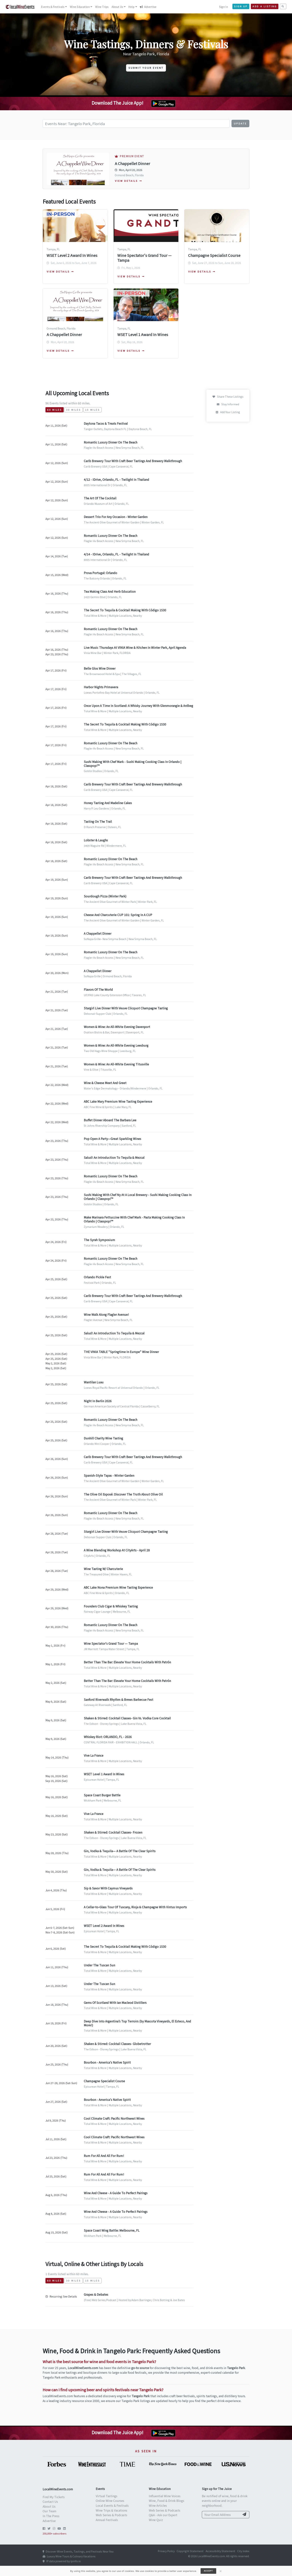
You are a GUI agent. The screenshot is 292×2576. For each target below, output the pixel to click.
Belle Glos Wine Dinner (99, 668)
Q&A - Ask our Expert (163, 2515)
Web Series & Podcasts (111, 2515)
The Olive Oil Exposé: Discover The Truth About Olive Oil (123, 1494)
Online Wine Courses (110, 2500)
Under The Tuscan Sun (99, 1965)
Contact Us (50, 2501)
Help (131, 7)
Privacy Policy (166, 2551)
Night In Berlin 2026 (98, 1401)
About (117, 7)
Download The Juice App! (117, 102)
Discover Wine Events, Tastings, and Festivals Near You (78, 2551)
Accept (208, 2570)
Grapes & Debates (96, 2294)
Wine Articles (158, 2505)
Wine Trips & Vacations (111, 2510)
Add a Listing (265, 6)
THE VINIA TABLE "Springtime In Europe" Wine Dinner (121, 1351)
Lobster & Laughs (96, 840)
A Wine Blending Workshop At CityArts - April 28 (117, 1550)
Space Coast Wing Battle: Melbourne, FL (111, 2230)
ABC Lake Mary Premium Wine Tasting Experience (118, 1101)
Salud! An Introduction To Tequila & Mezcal (114, 1157)
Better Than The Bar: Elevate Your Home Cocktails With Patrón (127, 1662)
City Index (243, 2551)
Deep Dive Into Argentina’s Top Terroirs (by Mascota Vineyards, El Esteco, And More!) (137, 2023)
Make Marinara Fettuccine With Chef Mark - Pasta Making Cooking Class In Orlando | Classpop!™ (134, 1219)
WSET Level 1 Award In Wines (142, 334)
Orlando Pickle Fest (97, 1277)
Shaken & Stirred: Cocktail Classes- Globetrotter (117, 2043)
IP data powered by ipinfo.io (62, 2561)
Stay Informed (228, 404)
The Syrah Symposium (99, 1240)
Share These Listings (227, 396)
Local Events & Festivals (112, 2505)
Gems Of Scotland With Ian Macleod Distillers (115, 2002)
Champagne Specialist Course (214, 255)
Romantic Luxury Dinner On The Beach (110, 442)
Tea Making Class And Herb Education (110, 591)
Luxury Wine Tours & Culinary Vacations (69, 2556)
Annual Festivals (107, 2520)
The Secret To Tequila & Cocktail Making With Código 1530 (125, 610)
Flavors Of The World (98, 989)
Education (80, 7)
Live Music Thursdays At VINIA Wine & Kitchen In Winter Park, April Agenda (135, 647)
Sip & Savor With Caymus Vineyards (108, 1888)
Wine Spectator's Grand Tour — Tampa (144, 258)
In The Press (51, 2516)
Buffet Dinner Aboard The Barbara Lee (110, 1120)
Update (240, 123)
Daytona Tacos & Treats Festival (106, 423)
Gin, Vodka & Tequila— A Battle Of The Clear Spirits (119, 1851)
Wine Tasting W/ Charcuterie (103, 1568)
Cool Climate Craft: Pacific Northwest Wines (114, 2118)
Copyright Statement (190, 2551)
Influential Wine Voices (164, 2496)
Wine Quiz (156, 2520)
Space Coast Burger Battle (102, 1795)
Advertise (148, 7)
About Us (49, 2506)
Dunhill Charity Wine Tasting (103, 1438)
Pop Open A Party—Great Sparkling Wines (112, 1138)
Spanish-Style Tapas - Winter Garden (109, 1475)
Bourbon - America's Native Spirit (107, 2062)
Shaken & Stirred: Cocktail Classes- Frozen (113, 1832)
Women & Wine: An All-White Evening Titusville (116, 1064)
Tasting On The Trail (98, 821)
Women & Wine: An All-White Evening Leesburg (116, 1045)
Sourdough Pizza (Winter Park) (105, 896)
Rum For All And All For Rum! (104, 2155)
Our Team (49, 2511)
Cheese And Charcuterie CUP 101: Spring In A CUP (118, 914)
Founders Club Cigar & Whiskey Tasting (111, 1606)
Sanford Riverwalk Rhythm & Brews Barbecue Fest (118, 1699)
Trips (102, 7)
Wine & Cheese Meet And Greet (105, 1083)
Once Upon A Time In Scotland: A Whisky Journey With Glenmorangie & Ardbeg (138, 705)
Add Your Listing (228, 412)
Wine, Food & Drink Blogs (166, 2500)
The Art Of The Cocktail (100, 498)
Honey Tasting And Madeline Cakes (108, 803)
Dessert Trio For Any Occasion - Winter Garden (115, 516)
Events (52, 7)
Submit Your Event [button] (145, 67)
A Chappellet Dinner (132, 163)
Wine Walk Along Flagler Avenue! (106, 1314)
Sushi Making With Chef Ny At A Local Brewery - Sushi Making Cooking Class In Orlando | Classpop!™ (137, 1196)
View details (128, 181)
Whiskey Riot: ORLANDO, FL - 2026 (108, 1736)
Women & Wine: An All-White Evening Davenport (117, 1026)
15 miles (92, 409)
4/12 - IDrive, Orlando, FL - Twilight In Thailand (116, 479)
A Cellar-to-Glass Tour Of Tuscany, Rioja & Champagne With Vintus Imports (135, 1907)
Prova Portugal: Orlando (100, 573)
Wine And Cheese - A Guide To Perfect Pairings (115, 2193)
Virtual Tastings (106, 2496)
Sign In (223, 7)
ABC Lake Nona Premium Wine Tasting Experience (118, 1587)
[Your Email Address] (221, 2514)
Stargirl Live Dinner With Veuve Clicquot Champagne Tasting (126, 1008)
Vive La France (93, 1755)
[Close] (220, 2571)
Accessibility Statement (220, 2551)
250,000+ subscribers (54, 2533)
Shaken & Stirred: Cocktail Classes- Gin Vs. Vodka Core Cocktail (127, 1718)
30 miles (73, 409)
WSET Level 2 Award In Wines (72, 255)
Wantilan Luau (94, 1382)
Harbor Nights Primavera (101, 687)
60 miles (54, 409)
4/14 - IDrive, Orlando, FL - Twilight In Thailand (116, 554)
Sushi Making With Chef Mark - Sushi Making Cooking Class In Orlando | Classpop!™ (132, 763)
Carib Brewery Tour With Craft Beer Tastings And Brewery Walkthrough (133, 461)
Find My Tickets (54, 2497)
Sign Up (241, 6)
